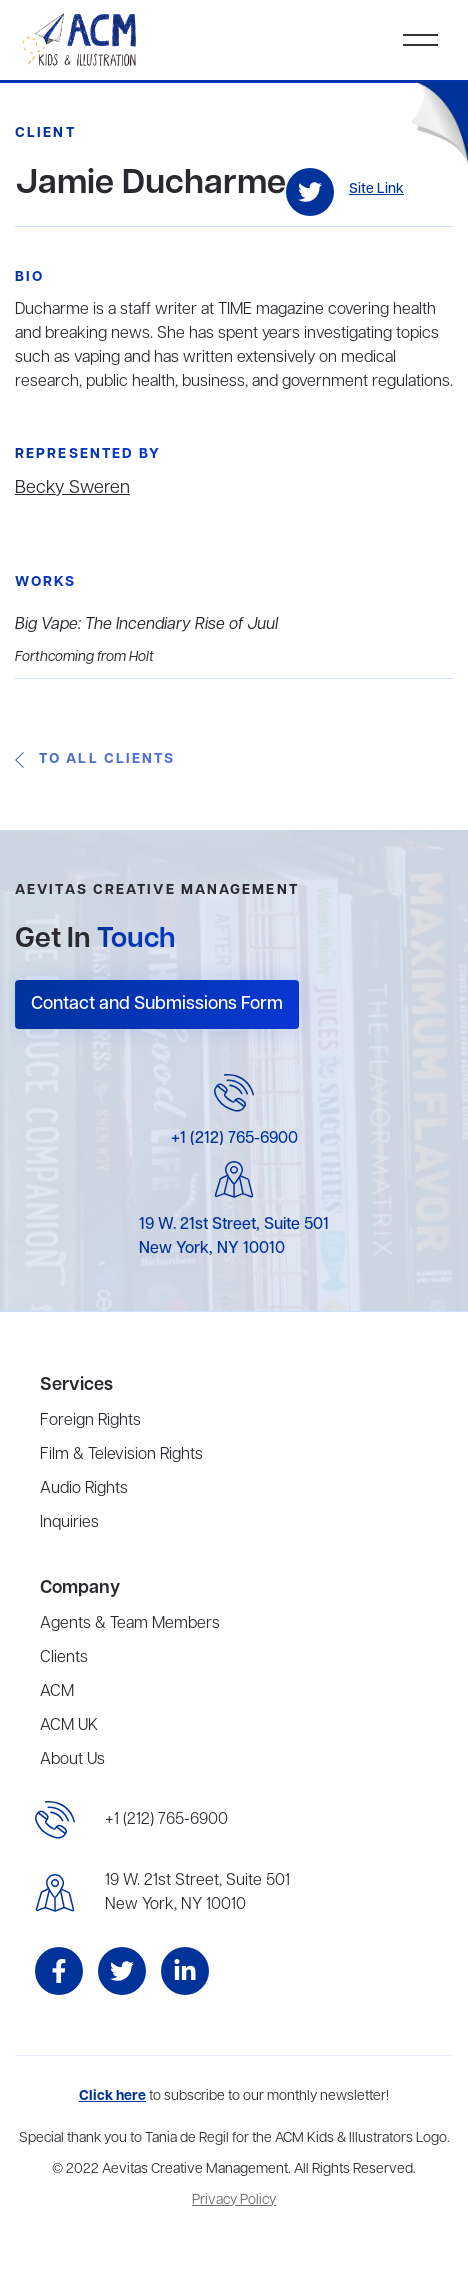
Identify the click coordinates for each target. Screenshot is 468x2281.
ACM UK (69, 1726)
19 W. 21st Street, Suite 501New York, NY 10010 (197, 1893)
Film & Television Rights (121, 1455)
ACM (57, 1692)
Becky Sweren (72, 488)
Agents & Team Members (130, 1624)
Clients (64, 1658)
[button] (420, 40)
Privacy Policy (234, 2200)
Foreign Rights (90, 1421)
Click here (112, 2096)
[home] (81, 40)
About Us (72, 1760)
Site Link (376, 189)
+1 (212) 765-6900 (234, 1139)
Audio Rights (84, 1489)
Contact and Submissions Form (157, 1004)
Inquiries (69, 1523)
